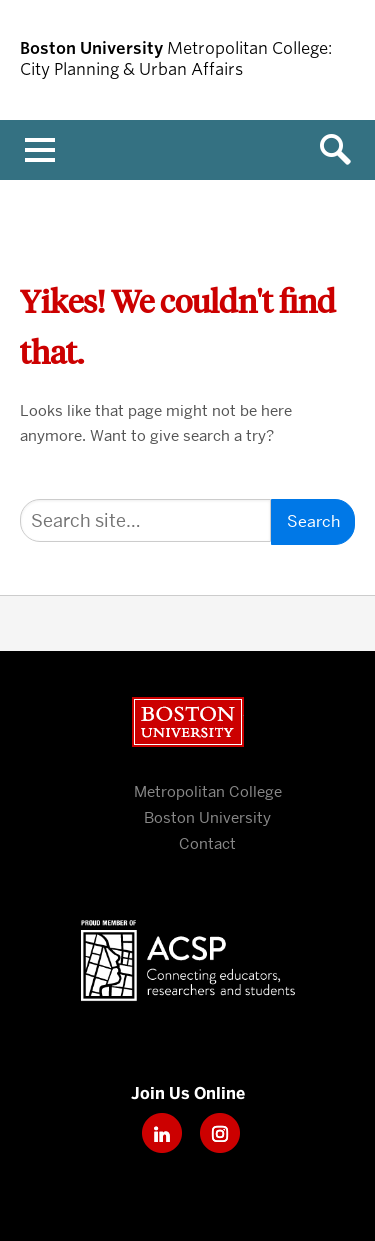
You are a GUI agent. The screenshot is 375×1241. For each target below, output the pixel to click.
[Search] (145, 520)
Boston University (188, 722)
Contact (207, 844)
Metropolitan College (208, 792)
